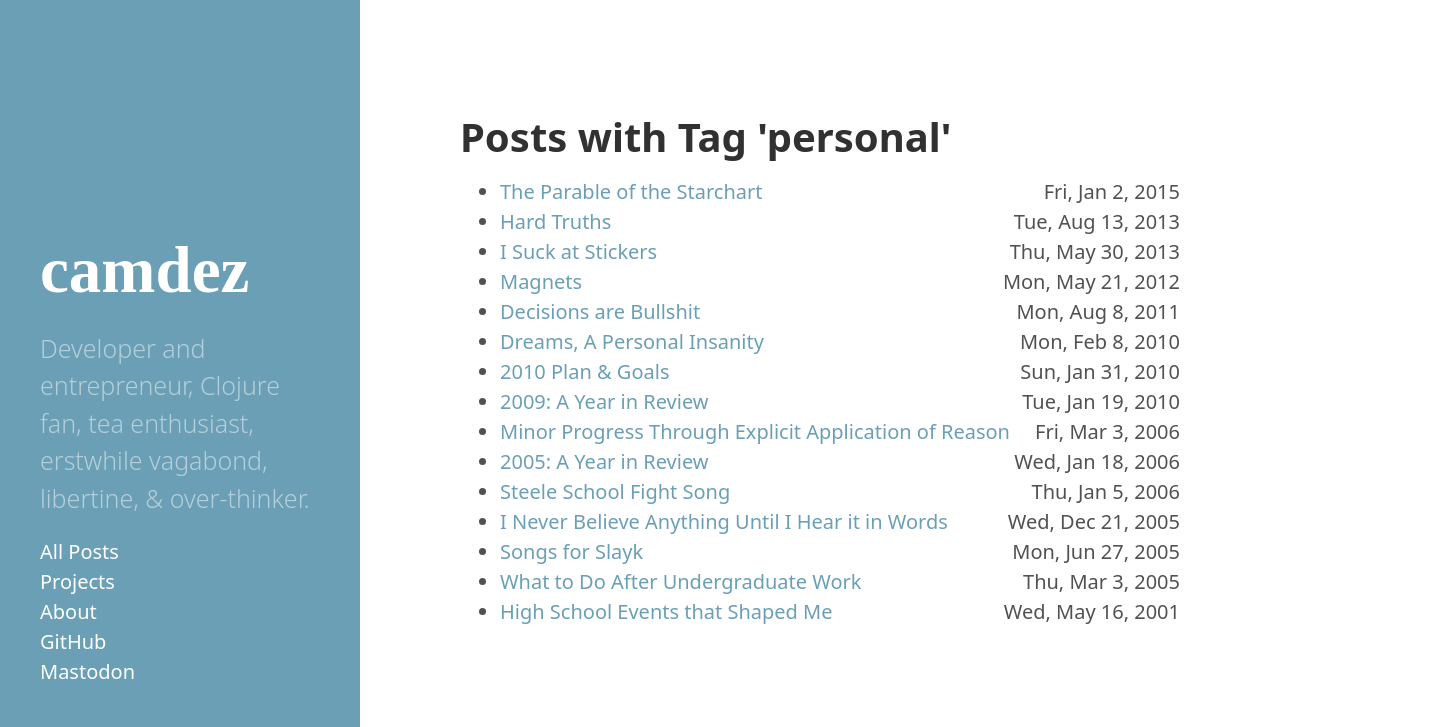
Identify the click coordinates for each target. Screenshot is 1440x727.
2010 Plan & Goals (584, 371)
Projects (77, 581)
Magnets (541, 281)
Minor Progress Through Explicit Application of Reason (755, 431)
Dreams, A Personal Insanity (632, 341)
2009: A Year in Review (604, 401)
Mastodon (87, 671)
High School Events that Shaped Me (666, 611)
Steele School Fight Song (615, 491)
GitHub (73, 641)
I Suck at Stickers (578, 251)
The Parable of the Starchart (631, 191)
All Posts (79, 551)
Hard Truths (555, 221)
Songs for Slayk (571, 551)
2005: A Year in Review (604, 461)
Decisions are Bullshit (600, 311)
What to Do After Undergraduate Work (680, 581)
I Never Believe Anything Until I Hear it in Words (724, 521)
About (68, 611)
